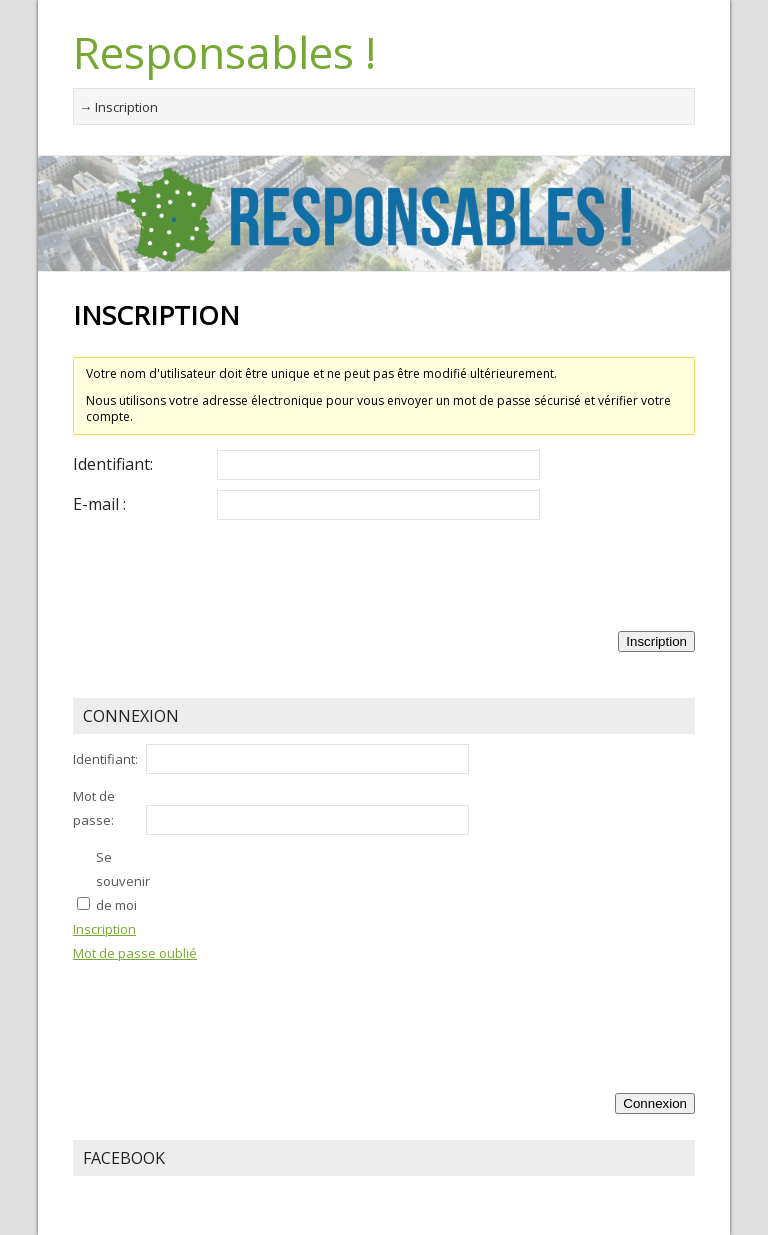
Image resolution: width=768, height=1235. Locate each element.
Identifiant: (113, 464)
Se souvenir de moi (123, 881)
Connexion (655, 1103)
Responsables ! (224, 52)
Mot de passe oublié (135, 953)
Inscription (656, 641)
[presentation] (225, 569)
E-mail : (99, 504)
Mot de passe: (94, 808)
